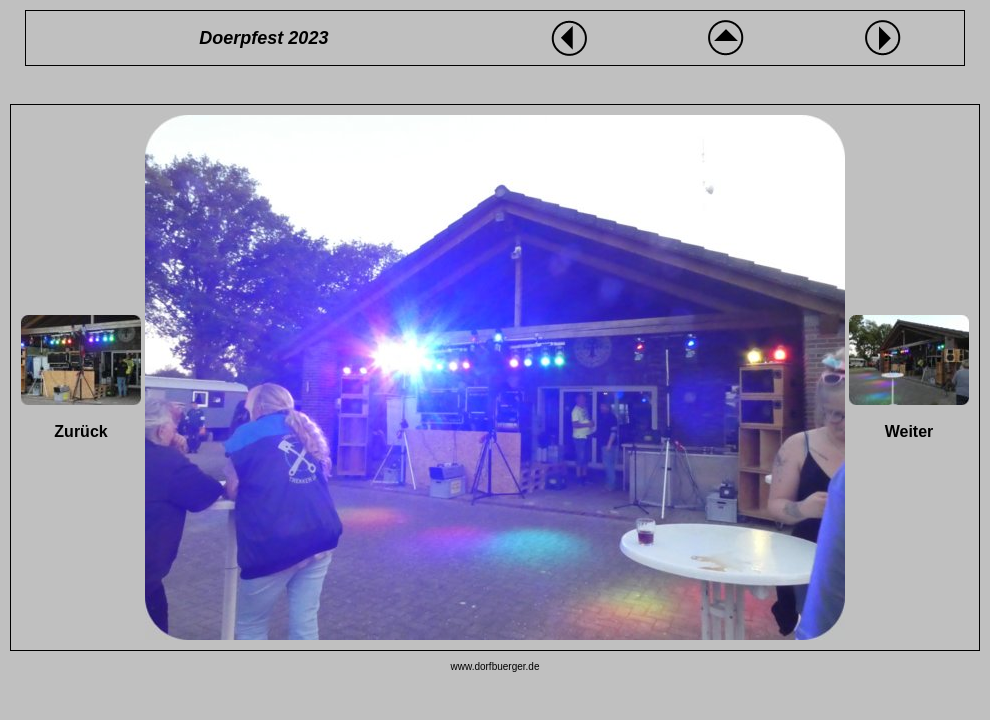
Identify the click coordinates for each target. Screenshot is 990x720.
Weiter (909, 431)
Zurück (80, 431)
